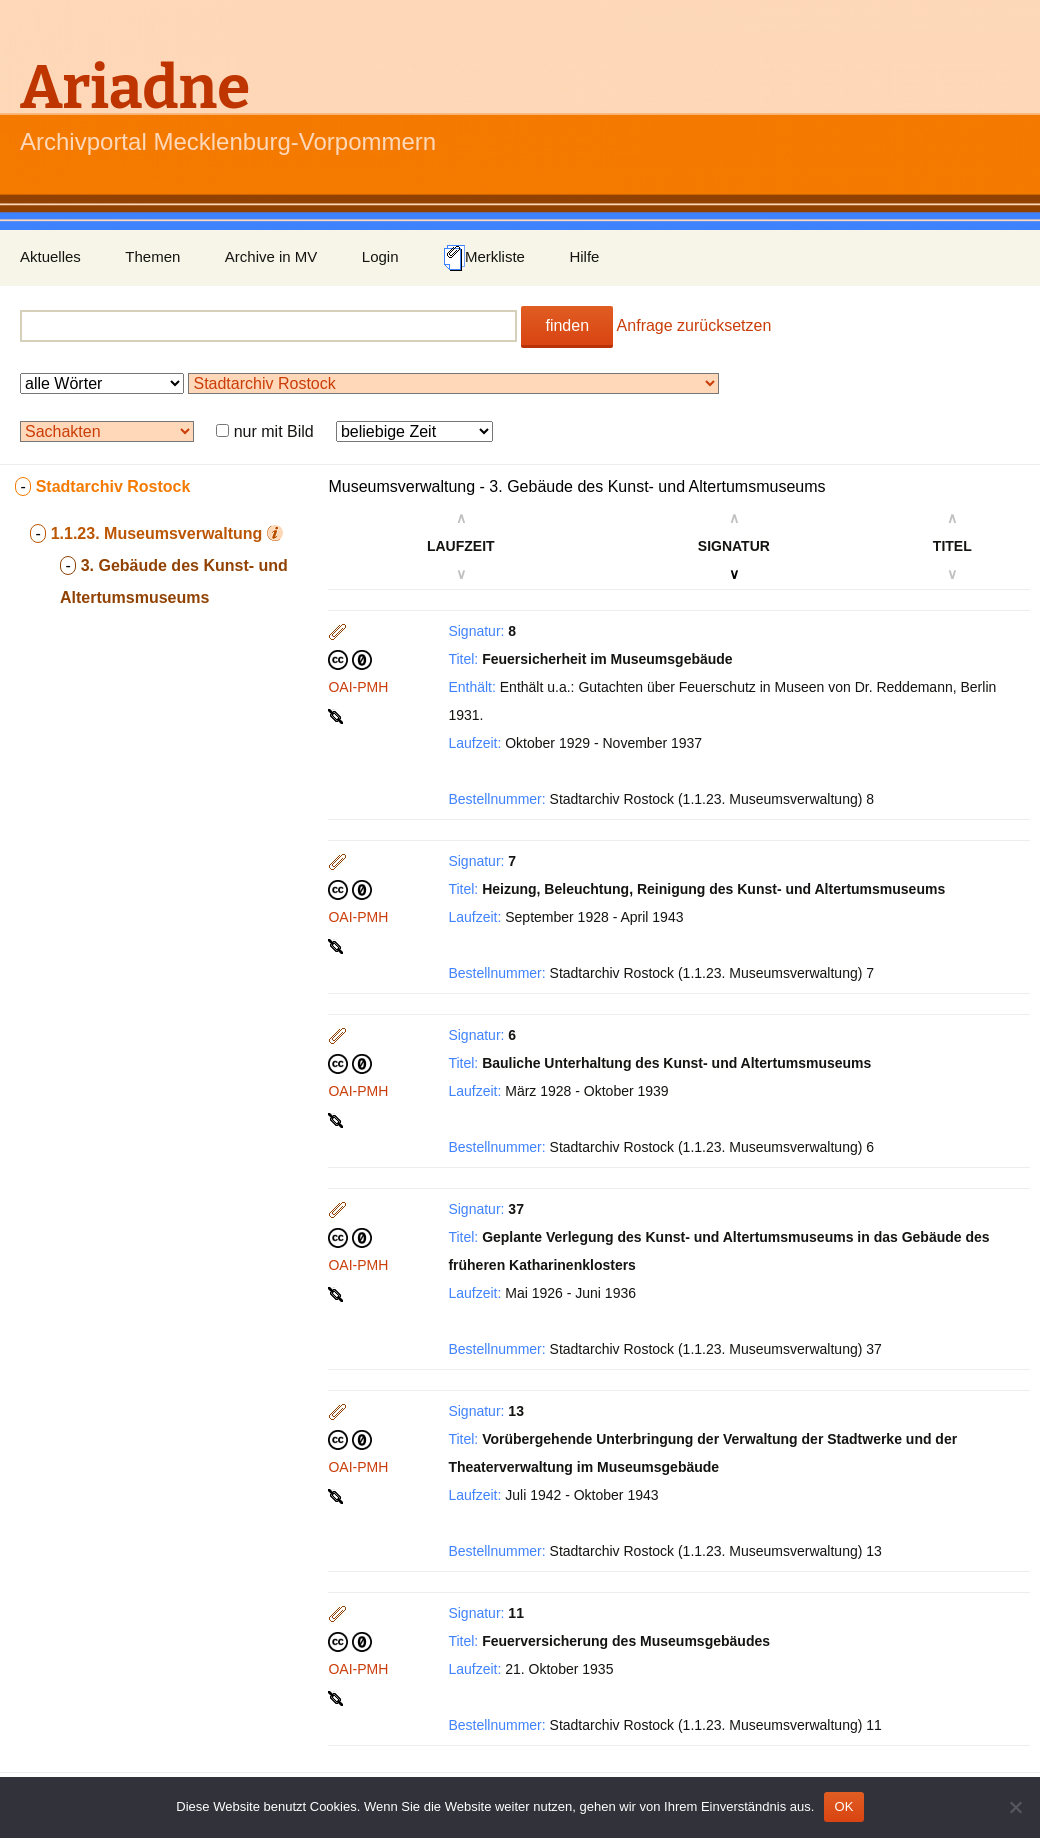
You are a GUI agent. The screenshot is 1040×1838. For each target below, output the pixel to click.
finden (567, 325)
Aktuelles (50, 256)
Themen (152, 256)
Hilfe (584, 256)
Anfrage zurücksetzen (694, 325)
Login (380, 256)
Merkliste (484, 258)
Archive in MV (271, 256)
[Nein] (1015, 1807)
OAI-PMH (358, 687)
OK (843, 1806)
